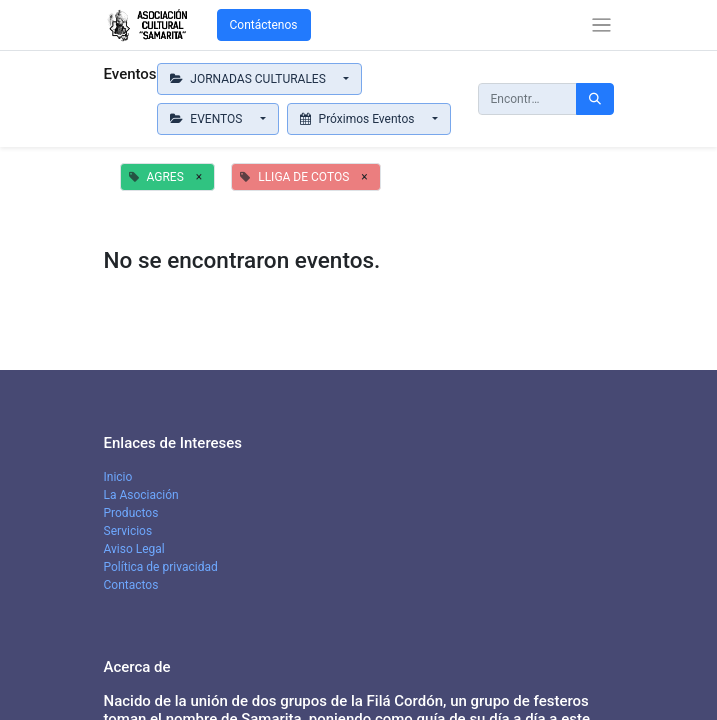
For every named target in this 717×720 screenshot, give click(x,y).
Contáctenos (264, 25)
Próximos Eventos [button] (359, 119)
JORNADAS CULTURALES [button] (249, 79)
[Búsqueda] (595, 99)
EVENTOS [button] (208, 119)
